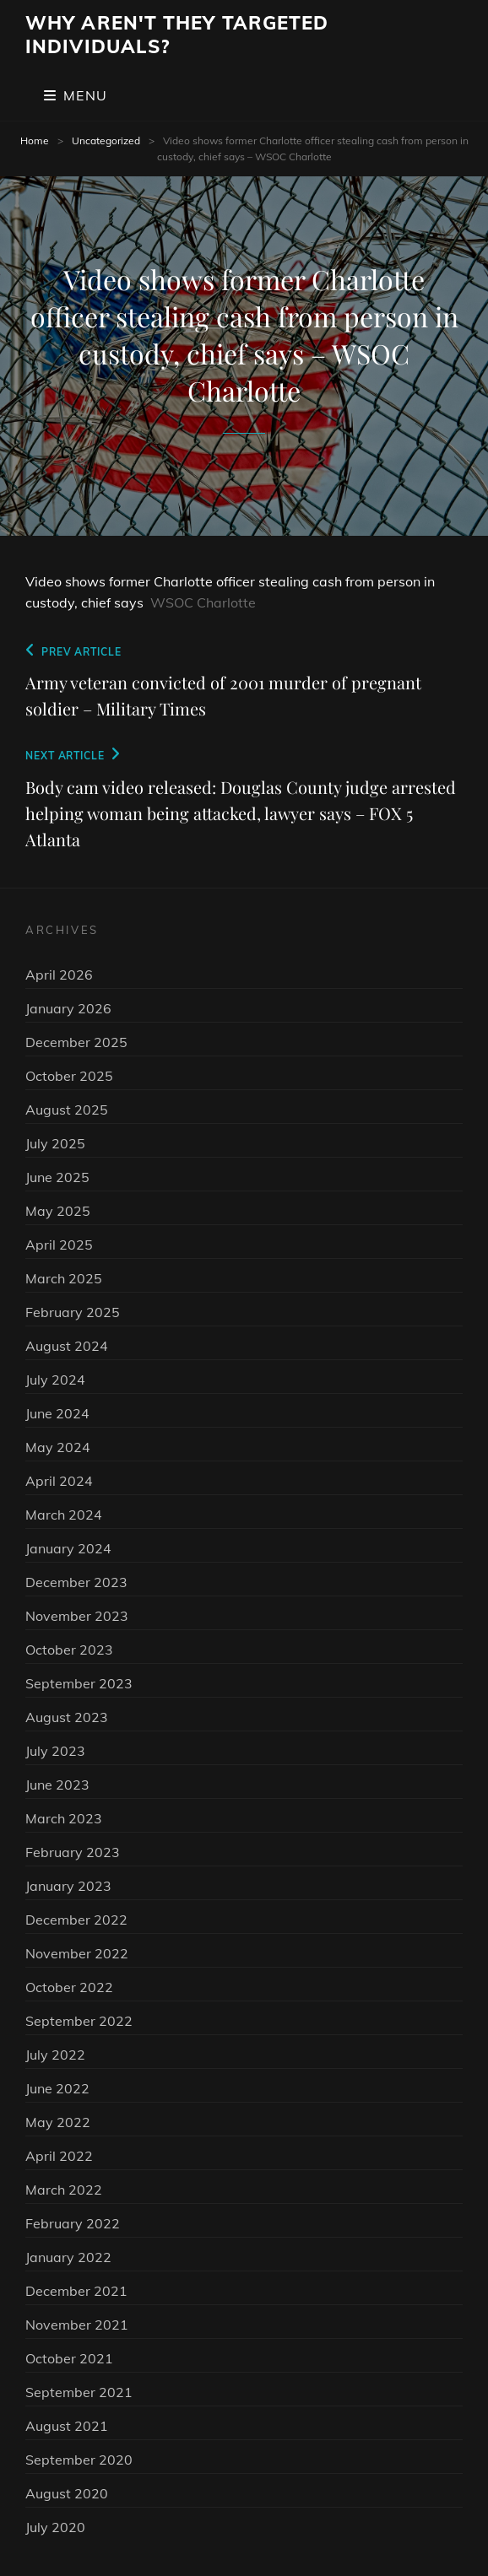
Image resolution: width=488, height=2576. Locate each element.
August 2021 (66, 2425)
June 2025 (57, 1177)
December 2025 (76, 1042)
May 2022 (57, 2122)
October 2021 (69, 2358)
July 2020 (55, 2527)
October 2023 (69, 1649)
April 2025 (59, 1244)
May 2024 (57, 1447)
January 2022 (68, 2257)
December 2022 (76, 1919)
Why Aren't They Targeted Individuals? (176, 34)
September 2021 (79, 2392)
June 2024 (57, 1413)
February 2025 (72, 1312)
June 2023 (57, 1784)
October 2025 (69, 1075)
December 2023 (76, 1582)
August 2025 (66, 1109)
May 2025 (57, 1210)
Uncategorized (106, 140)
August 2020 (66, 2493)
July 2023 (55, 1750)
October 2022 (69, 1987)
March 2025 (63, 1278)
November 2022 (76, 1953)
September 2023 (79, 1683)
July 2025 (55, 1143)
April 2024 (59, 1480)
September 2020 (79, 2459)
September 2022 (79, 2020)
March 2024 (63, 1514)
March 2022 (63, 2189)
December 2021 (76, 2290)
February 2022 (72, 2223)
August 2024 (66, 1345)
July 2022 (55, 2054)
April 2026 (59, 974)
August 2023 (66, 1717)
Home (34, 140)
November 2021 (76, 2324)
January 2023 (68, 1885)
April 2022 (59, 2155)
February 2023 (72, 1852)
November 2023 (76, 1615)
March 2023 (63, 1818)
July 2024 (55, 1379)
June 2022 (57, 2088)
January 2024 (68, 1548)
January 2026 (68, 1008)
